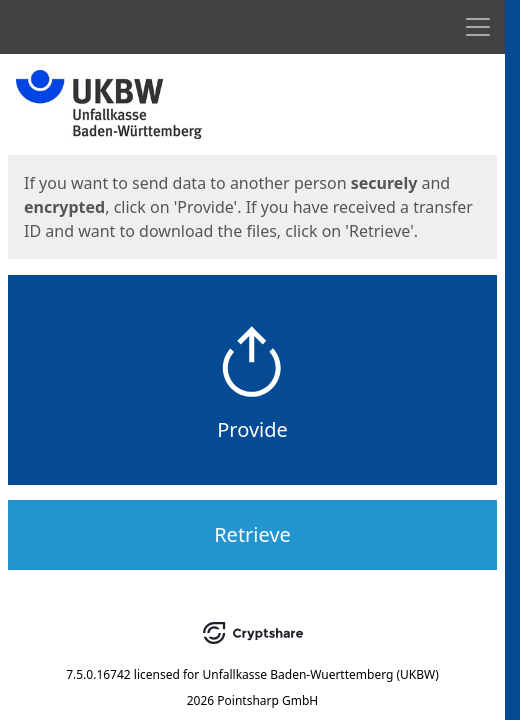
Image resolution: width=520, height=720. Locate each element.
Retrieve (252, 534)
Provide (252, 429)
